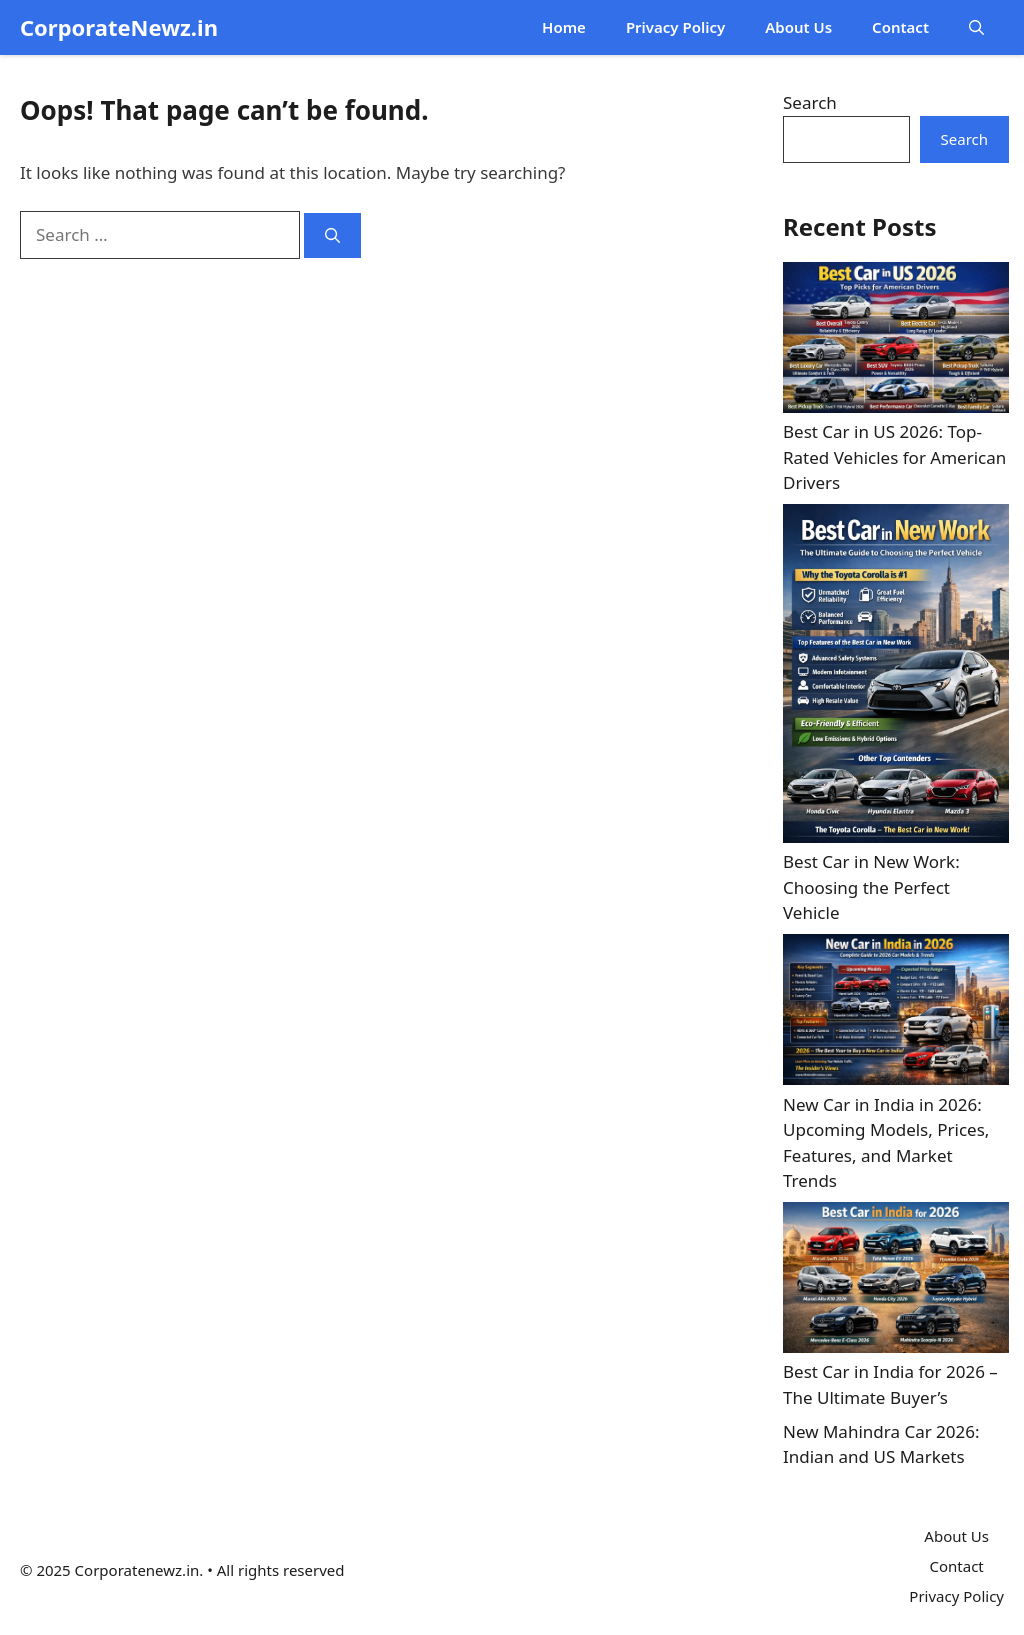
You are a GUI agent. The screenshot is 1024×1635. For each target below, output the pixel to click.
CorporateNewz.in (119, 27)
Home (564, 27)
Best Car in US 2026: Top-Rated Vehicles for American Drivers (894, 457)
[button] (976, 27)
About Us (798, 27)
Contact (900, 27)
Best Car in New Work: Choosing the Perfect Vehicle (871, 887)
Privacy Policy (675, 27)
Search (810, 102)
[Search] (332, 235)
